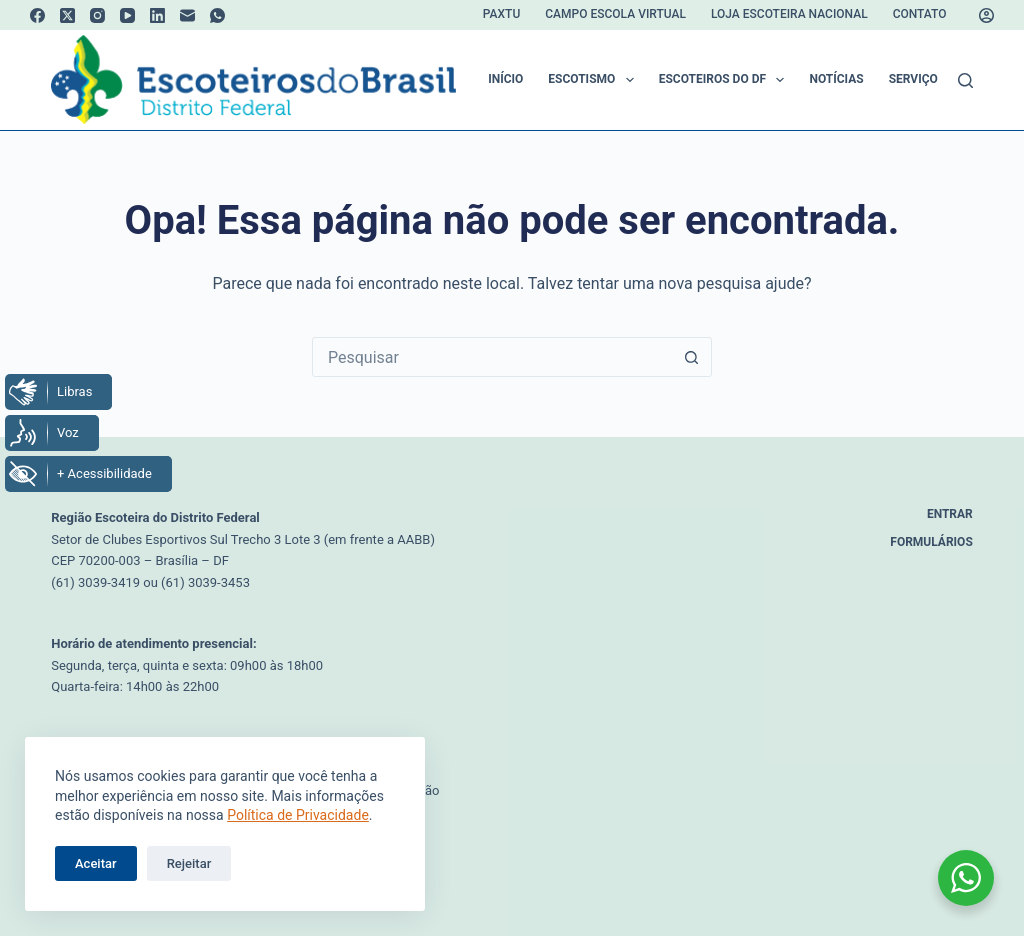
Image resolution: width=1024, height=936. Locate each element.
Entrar (950, 514)
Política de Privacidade (298, 815)
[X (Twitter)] (67, 15)
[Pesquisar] (965, 80)
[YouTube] (127, 15)
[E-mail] (187, 15)
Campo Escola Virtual (615, 14)
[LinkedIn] (157, 15)
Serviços (930, 80)
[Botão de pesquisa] (691, 357)
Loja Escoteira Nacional (789, 14)
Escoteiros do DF (726, 80)
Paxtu (501, 14)
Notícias (836, 79)
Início (505, 79)
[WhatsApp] (217, 15)
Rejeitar (189, 863)
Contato (920, 14)
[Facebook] (37, 15)
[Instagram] (97, 15)
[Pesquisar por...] (492, 357)
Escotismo (594, 80)
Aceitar (96, 863)
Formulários (931, 542)
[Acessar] (986, 15)
